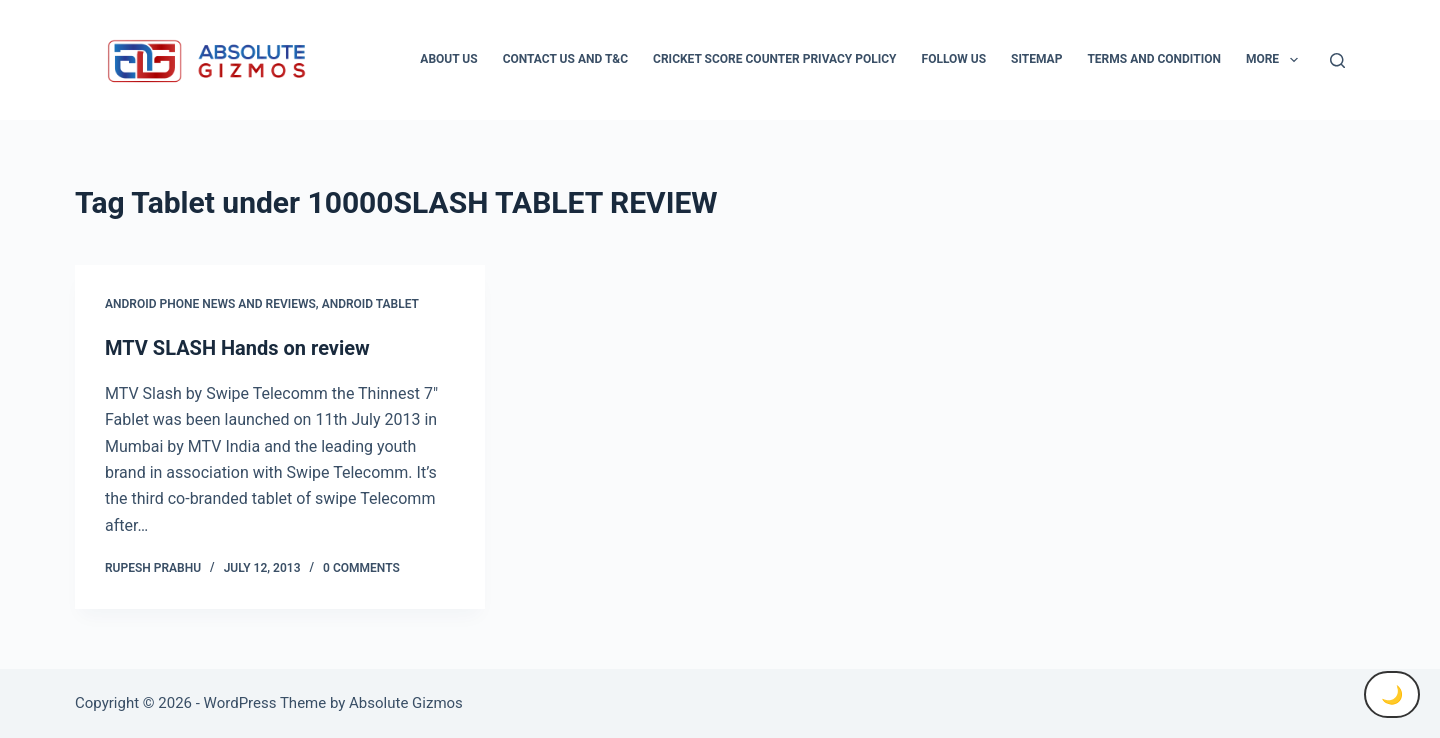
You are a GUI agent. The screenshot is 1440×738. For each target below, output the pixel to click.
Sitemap (1036, 59)
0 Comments (361, 568)
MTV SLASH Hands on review (237, 348)
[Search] (1337, 60)
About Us (448, 59)
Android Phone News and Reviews (210, 304)
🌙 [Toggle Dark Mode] (1392, 694)
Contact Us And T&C (565, 59)
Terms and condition (1153, 59)
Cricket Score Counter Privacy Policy (774, 59)
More (1276, 60)
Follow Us (954, 59)
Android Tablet (370, 304)
